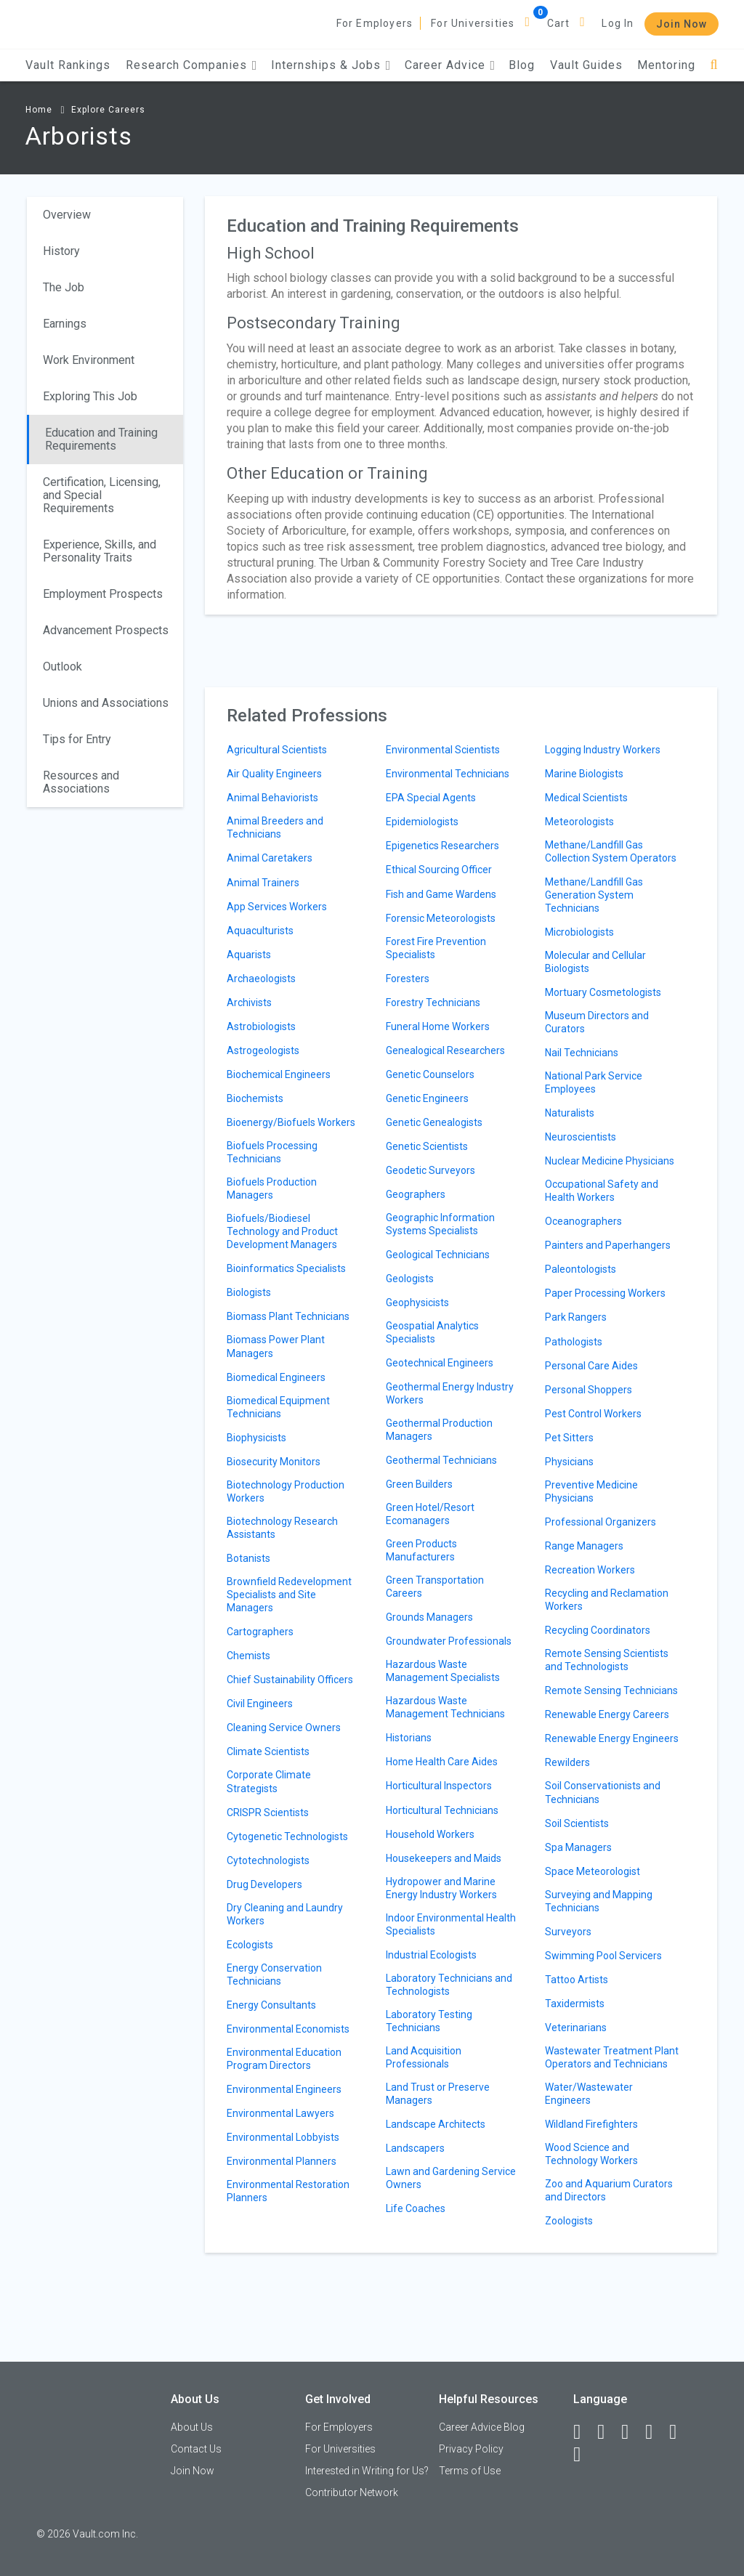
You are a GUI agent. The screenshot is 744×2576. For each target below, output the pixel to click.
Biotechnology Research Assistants (282, 1527)
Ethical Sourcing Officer (439, 869)
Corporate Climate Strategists (269, 1781)
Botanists (248, 1558)
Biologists (249, 1292)
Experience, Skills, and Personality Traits (99, 551)
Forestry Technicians (433, 1002)
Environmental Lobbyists (283, 2137)
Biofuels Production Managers (272, 1188)
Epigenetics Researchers (442, 845)
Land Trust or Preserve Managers (438, 2093)
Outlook (62, 666)
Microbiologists (579, 932)
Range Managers (584, 1546)
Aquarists (249, 954)
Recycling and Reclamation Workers (606, 1599)
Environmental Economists (288, 2029)
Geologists (410, 1278)
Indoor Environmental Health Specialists (451, 1924)
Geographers (415, 1194)
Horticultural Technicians (442, 1810)
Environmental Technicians (447, 773)
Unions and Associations (106, 703)
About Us (192, 2427)
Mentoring (666, 65)
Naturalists (569, 1113)
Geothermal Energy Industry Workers (450, 1393)
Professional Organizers (600, 1522)
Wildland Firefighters (591, 2124)
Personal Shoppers (588, 1390)
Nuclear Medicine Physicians (609, 1161)
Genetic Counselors (430, 1074)
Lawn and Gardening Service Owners (451, 2178)
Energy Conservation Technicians (274, 1974)
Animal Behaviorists (272, 797)
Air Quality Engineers (274, 773)
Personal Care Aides (591, 1366)
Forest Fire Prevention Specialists (436, 948)
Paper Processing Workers (605, 1293)
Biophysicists (256, 1437)
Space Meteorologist (592, 1871)
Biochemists (255, 1098)
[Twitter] (631, 2432)
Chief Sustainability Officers (290, 1679)
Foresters (407, 978)
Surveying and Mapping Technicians (598, 1901)
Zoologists (569, 2221)
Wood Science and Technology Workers (591, 2154)
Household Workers (430, 1834)
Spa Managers (578, 1847)
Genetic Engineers (427, 1098)
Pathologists (573, 1342)
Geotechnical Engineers (439, 1363)
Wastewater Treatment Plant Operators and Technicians (612, 2057)
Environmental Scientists (443, 750)
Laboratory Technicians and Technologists (449, 1984)
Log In (618, 23)
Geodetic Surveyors (430, 1170)
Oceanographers (583, 1221)
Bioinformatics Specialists (286, 1268)
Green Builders (419, 1484)
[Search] (714, 65)
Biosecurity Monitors (273, 1461)
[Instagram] (655, 2432)
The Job (63, 287)
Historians (409, 1737)
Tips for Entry (77, 739)
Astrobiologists (261, 1026)
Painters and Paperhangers (608, 1245)
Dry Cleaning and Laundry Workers (285, 1914)
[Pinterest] (679, 2432)
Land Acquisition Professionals (423, 2057)
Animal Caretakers (269, 858)
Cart (558, 23)
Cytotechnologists (268, 1860)
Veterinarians (576, 2027)
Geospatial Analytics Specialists (432, 1332)
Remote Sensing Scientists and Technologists (606, 1660)
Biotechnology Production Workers (285, 1491)
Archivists (249, 1002)
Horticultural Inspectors (439, 1785)
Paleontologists (580, 1269)
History (61, 251)
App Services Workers (277, 906)
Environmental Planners (281, 2161)
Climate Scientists (268, 1751)
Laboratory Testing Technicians (429, 2021)
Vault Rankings (67, 65)
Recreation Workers (590, 1570)
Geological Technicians (438, 1254)
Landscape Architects (435, 2124)
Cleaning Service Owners (284, 1727)
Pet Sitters (569, 1437)
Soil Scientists (577, 1823)
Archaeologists (261, 978)
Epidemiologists (422, 821)
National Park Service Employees (593, 1082)
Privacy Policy (471, 2449)
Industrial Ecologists (431, 1955)
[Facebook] (583, 2432)
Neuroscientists (580, 1137)
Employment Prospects (103, 594)
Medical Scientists (586, 797)
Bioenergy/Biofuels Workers (291, 1122)
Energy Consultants (271, 2005)
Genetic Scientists (427, 1146)
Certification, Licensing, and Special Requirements (102, 495)
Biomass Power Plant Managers (276, 1346)
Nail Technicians (581, 1052)
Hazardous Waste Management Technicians (445, 1707)
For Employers (374, 23)
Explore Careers (108, 110)
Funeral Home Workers (438, 1026)
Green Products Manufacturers (421, 1550)
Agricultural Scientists (277, 750)
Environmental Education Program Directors (284, 2058)
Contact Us (196, 2449)
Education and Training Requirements (101, 439)
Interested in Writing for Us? (367, 2470)
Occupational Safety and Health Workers (601, 1190)
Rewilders (567, 1762)
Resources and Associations (81, 782)
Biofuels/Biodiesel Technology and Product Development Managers (282, 1231)
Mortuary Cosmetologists (603, 992)
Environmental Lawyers (280, 2113)
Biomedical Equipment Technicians (278, 1407)
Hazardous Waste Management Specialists (443, 1670)
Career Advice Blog (482, 2427)
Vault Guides (586, 65)
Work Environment (88, 360)
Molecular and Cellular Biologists (595, 961)
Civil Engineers (260, 1703)
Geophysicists (417, 1302)
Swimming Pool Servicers (603, 1955)
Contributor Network (351, 2492)
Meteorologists (579, 821)
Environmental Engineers (284, 2089)
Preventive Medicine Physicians (591, 1491)
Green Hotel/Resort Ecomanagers (430, 1514)
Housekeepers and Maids (443, 1858)
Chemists (248, 1655)
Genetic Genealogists (434, 1122)
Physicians (569, 1461)
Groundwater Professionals (449, 1641)
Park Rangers (576, 1317)
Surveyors (568, 1931)
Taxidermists (574, 2003)
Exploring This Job (90, 396)
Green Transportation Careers (435, 1586)
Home (38, 110)
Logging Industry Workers (602, 750)
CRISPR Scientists (268, 1812)
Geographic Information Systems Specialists (440, 1224)
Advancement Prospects (106, 630)
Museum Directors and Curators (597, 1022)
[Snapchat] (583, 2455)
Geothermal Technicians (441, 1460)
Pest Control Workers (593, 1413)
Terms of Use (470, 2470)
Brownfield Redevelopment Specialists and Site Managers (289, 1594)
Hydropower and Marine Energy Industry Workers (441, 1888)
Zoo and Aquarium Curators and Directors (609, 2190)
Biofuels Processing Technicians (272, 1152)
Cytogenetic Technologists (287, 1836)
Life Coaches (415, 2208)
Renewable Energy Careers (607, 1714)
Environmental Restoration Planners (288, 2191)
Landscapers (415, 2148)
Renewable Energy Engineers (612, 1738)
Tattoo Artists (576, 1979)
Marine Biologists (584, 773)
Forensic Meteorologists (441, 918)
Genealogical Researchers (445, 1050)
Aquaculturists (260, 930)
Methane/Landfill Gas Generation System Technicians (594, 895)
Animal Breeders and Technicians (275, 827)
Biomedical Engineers (276, 1377)
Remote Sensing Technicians (611, 1690)
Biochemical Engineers (279, 1074)
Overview (67, 215)
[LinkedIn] (607, 2432)
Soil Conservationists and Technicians (602, 1792)
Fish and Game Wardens (441, 894)
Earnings (64, 324)
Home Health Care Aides (442, 1761)
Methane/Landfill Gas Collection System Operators (610, 851)
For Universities (472, 23)
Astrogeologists (263, 1050)
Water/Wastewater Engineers (589, 2093)
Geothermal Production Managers (439, 1429)
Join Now (681, 24)
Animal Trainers (263, 882)
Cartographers (260, 1631)
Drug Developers (264, 1884)
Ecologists (250, 1945)
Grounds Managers (429, 1617)
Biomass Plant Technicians (288, 1316)
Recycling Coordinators (597, 1630)
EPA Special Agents (431, 797)
